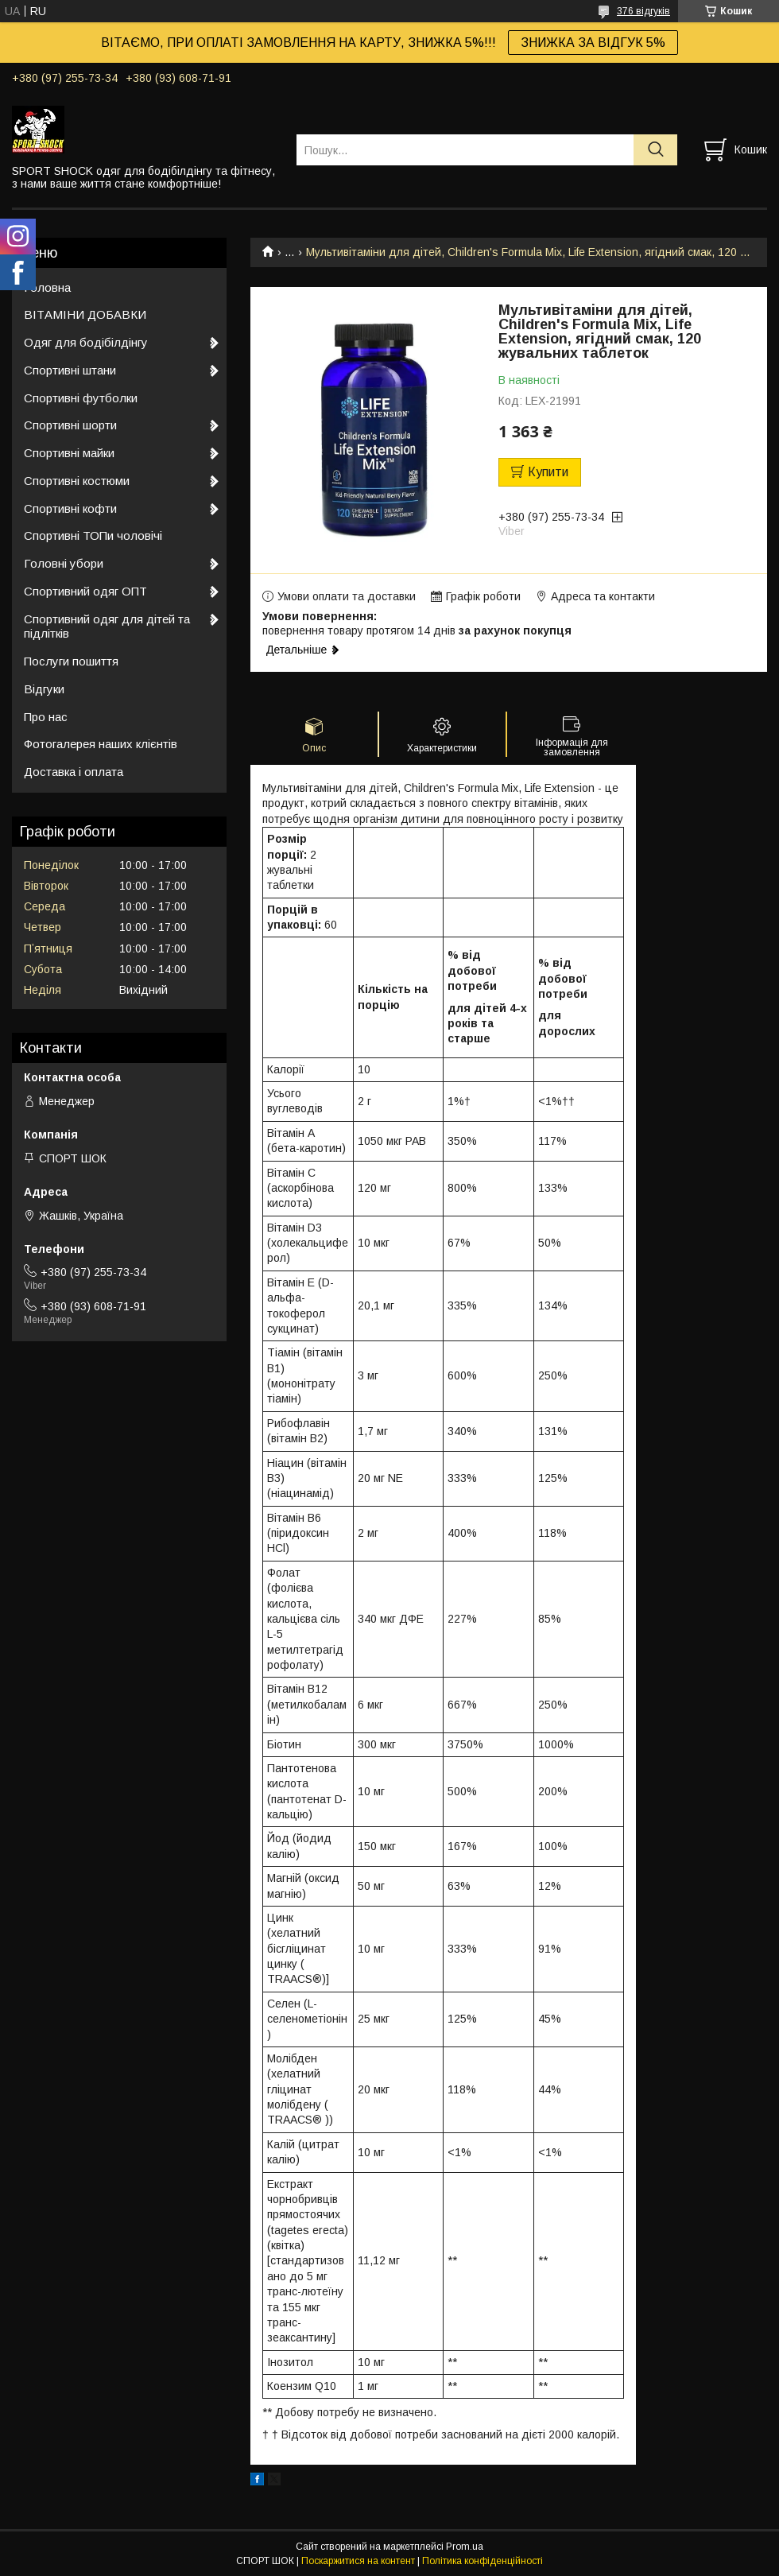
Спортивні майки (69, 453)
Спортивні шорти (70, 425)
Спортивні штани (70, 370)
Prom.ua (464, 2546)
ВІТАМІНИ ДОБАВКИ (85, 314)
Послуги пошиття (71, 661)
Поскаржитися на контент (358, 2560)
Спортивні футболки (81, 398)
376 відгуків (643, 11)
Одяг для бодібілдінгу (86, 342)
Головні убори (63, 563)
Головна (47, 287)
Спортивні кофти (70, 508)
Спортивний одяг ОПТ (85, 591)
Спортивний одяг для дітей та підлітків (107, 626)
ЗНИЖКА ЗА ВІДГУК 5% (593, 42)
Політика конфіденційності (482, 2560)
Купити (548, 472)
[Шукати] (655, 149)
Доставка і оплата (73, 771)
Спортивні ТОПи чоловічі (93, 535)
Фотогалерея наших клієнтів (100, 744)
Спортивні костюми (77, 480)
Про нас (46, 717)
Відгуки (44, 689)
